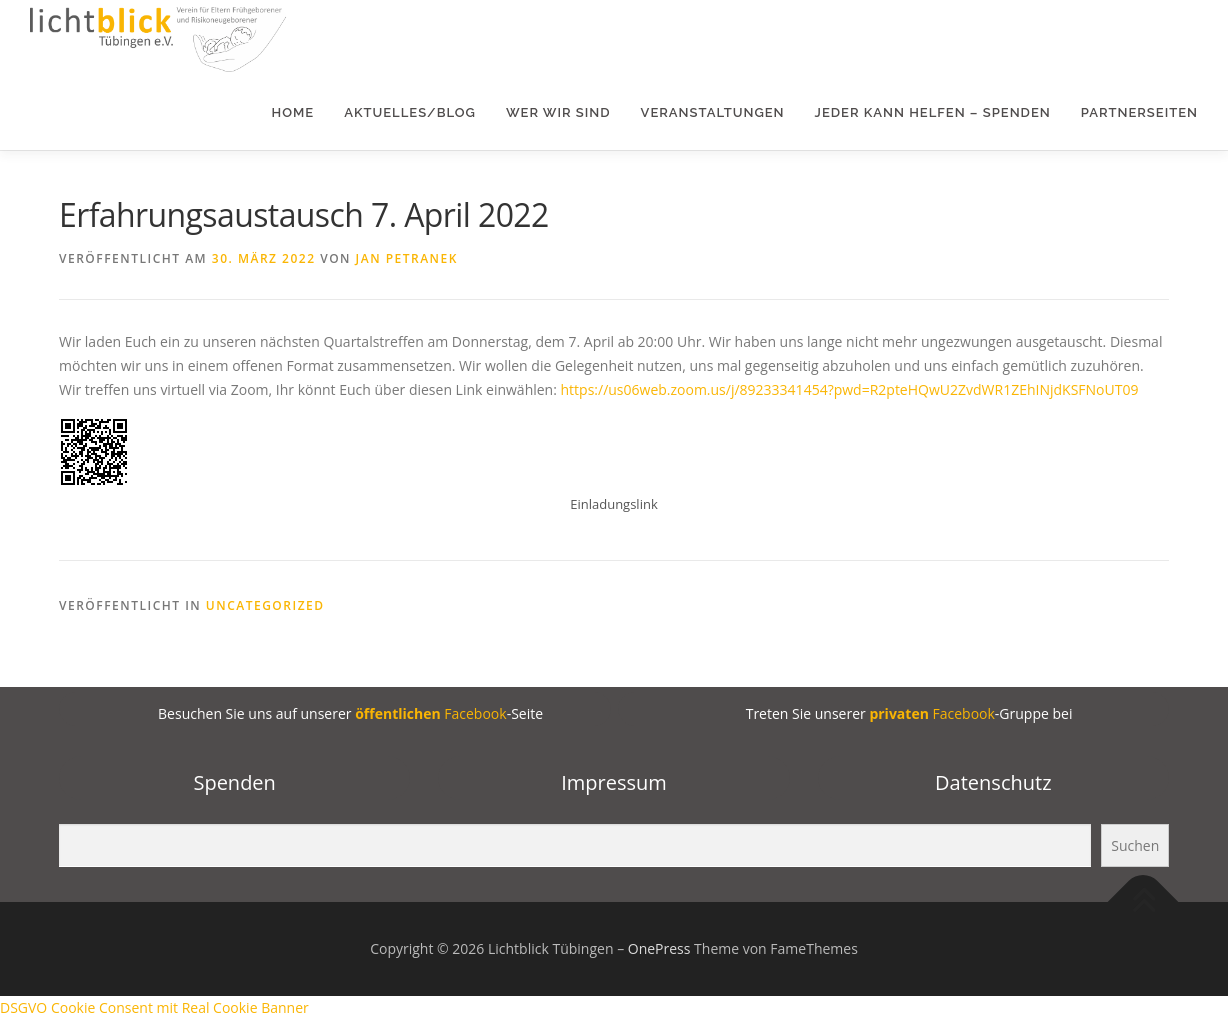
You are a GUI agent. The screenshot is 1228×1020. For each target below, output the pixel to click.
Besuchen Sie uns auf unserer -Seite (348, 713)
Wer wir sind (558, 112)
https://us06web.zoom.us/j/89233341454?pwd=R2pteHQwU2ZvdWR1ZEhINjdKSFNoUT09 (850, 389)
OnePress (659, 948)
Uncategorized (265, 605)
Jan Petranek (407, 258)
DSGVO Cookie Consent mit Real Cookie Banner (154, 1007)
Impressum (614, 782)
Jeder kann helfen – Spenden (933, 112)
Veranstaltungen (713, 112)
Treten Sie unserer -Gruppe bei (907, 713)
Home (293, 112)
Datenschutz (993, 782)
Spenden (234, 782)
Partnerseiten (1139, 112)
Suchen (1135, 845)
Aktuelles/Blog (410, 112)
